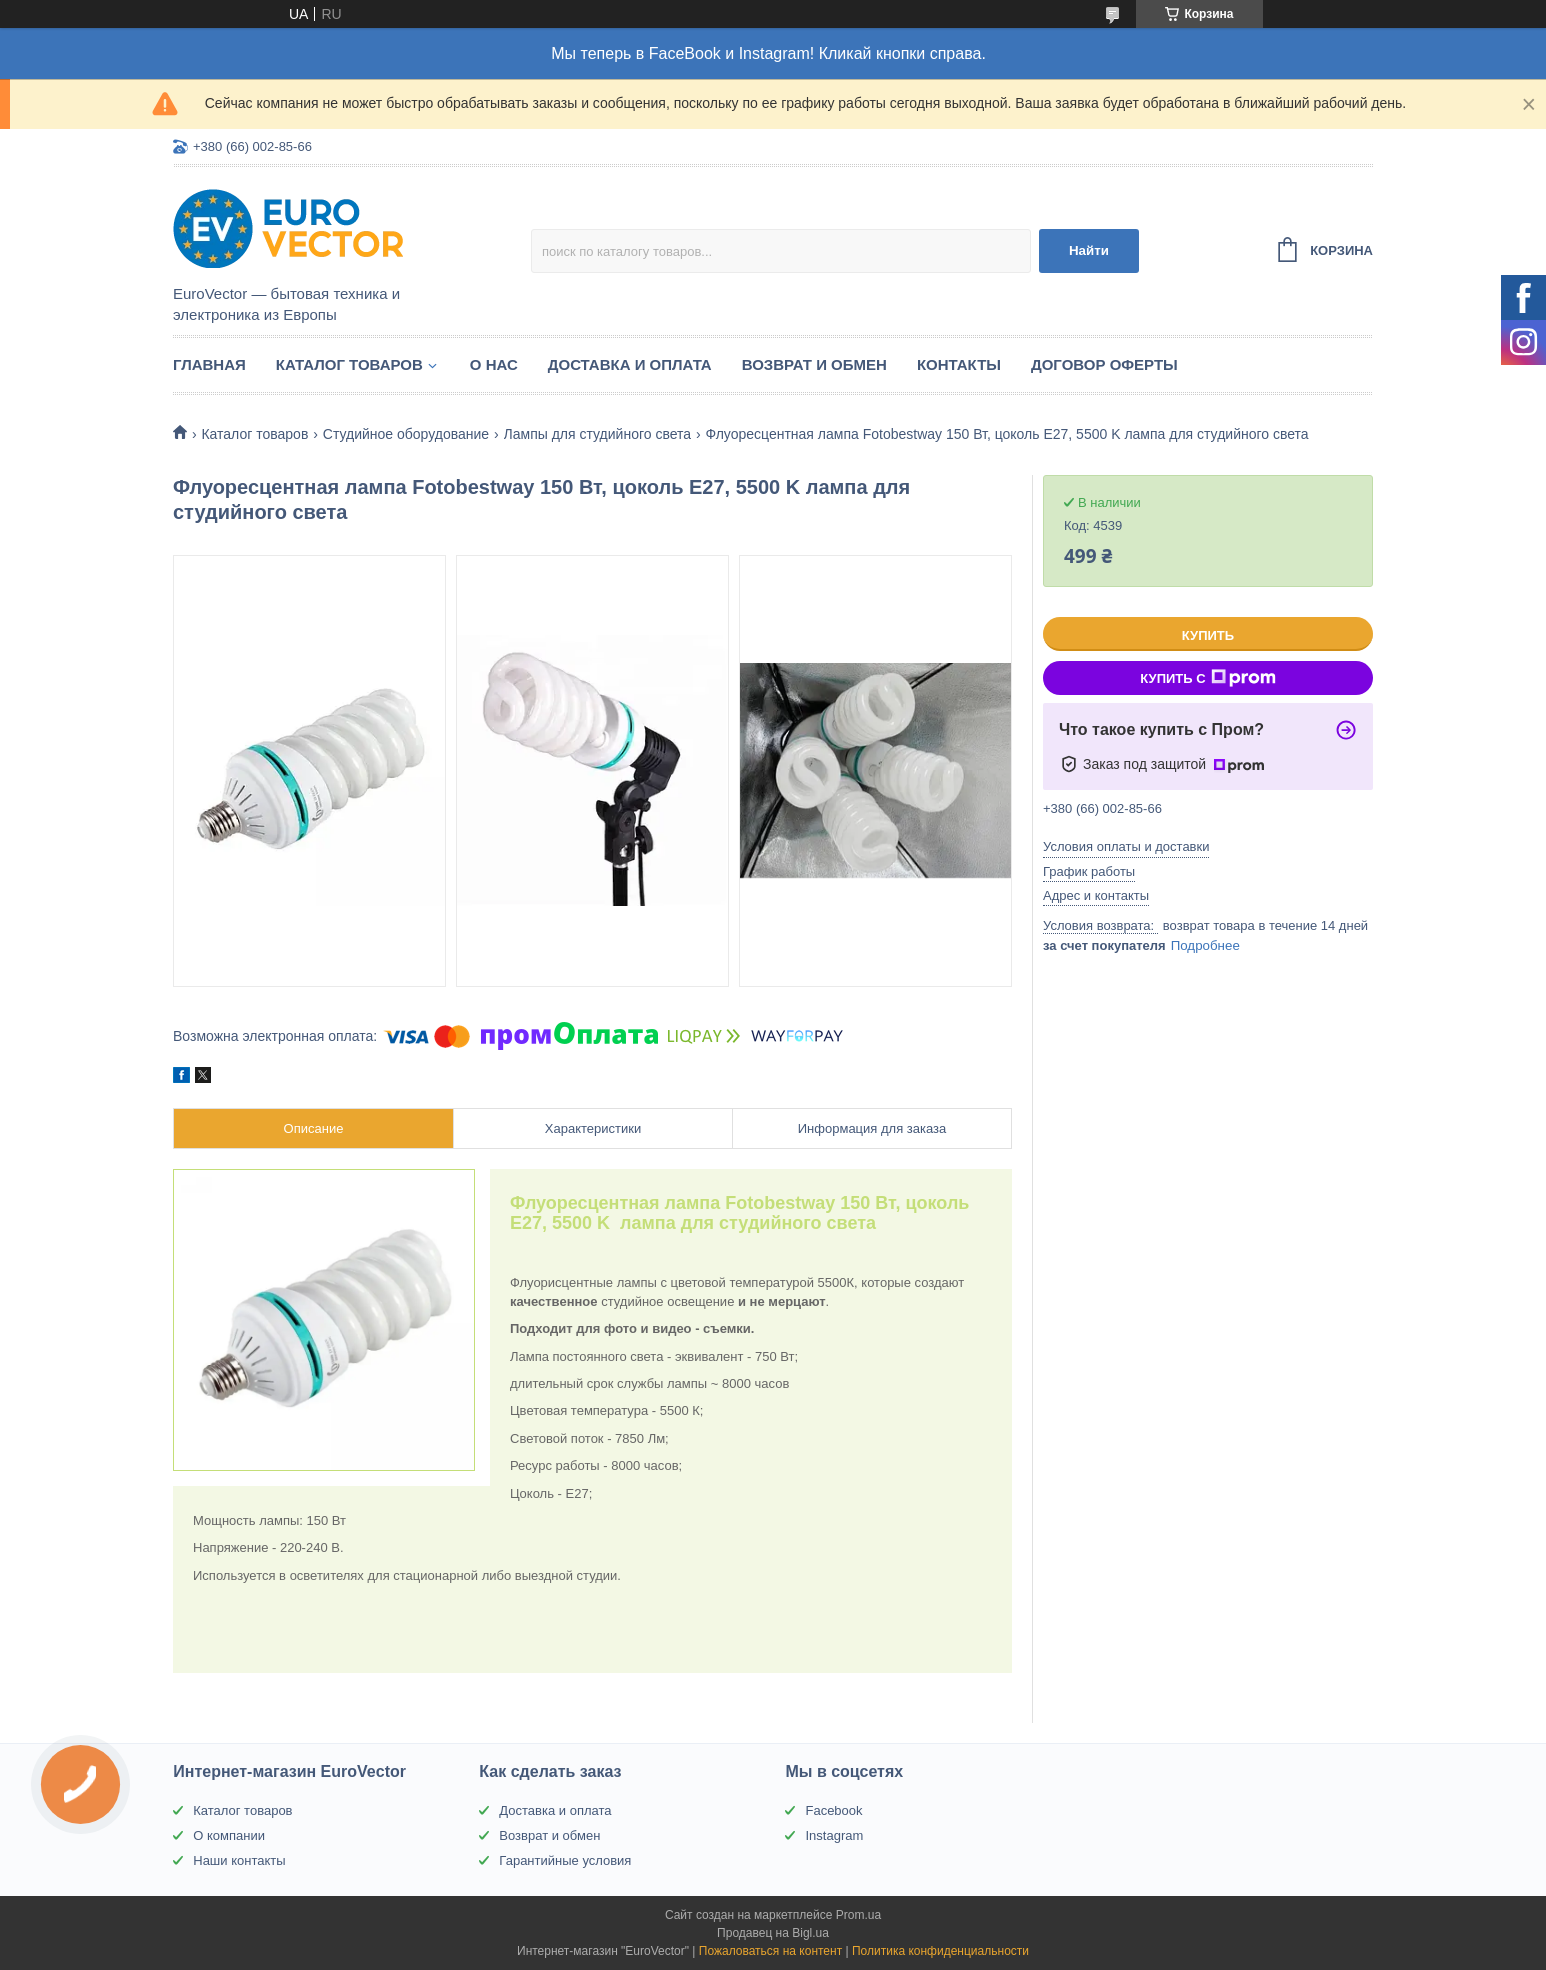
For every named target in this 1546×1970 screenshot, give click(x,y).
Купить (1208, 635)
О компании (229, 1835)
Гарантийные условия (565, 1860)
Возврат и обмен (814, 364)
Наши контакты (239, 1860)
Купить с (1207, 678)
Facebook (833, 1810)
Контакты (959, 364)
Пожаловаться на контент (770, 1951)
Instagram (834, 1835)
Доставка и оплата (630, 364)
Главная (209, 364)
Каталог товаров (349, 364)
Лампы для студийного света (598, 434)
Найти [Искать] (1089, 250)
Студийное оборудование (406, 434)
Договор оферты (1104, 364)
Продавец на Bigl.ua (773, 1933)
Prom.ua (858, 1915)
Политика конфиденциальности (940, 1951)
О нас (494, 364)
